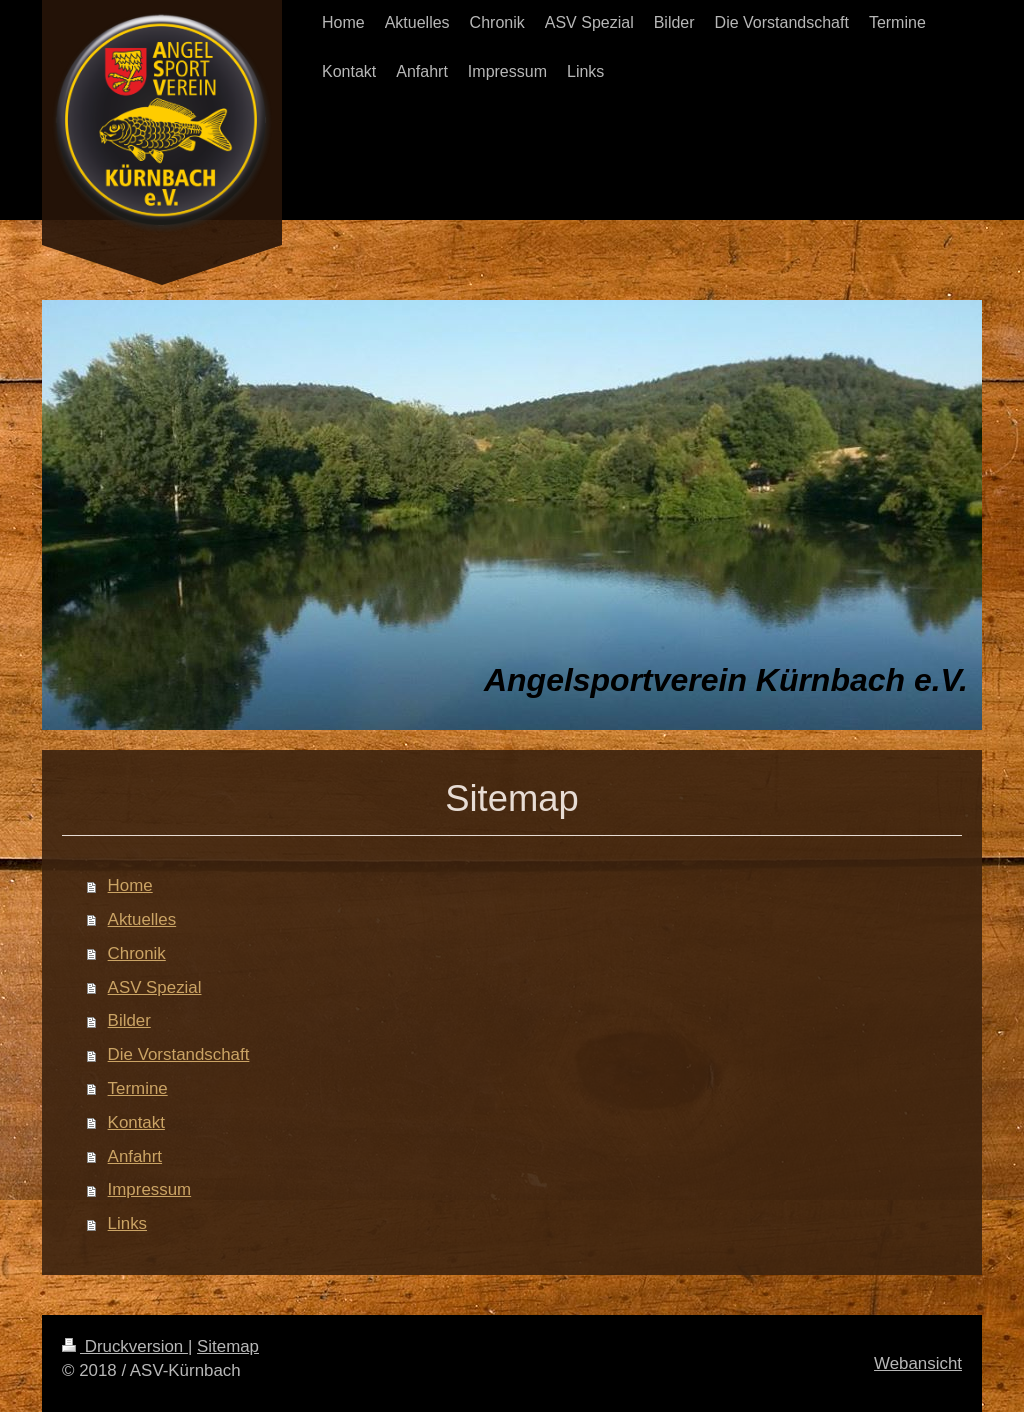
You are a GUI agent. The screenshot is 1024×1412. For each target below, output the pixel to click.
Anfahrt (135, 1156)
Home (130, 885)
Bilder (129, 1020)
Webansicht (918, 1363)
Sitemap (228, 1346)
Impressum (150, 1189)
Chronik (137, 953)
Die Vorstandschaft (179, 1054)
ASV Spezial (155, 987)
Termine (138, 1088)
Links (127, 1223)
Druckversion (125, 1346)
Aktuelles (142, 919)
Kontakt (136, 1122)
